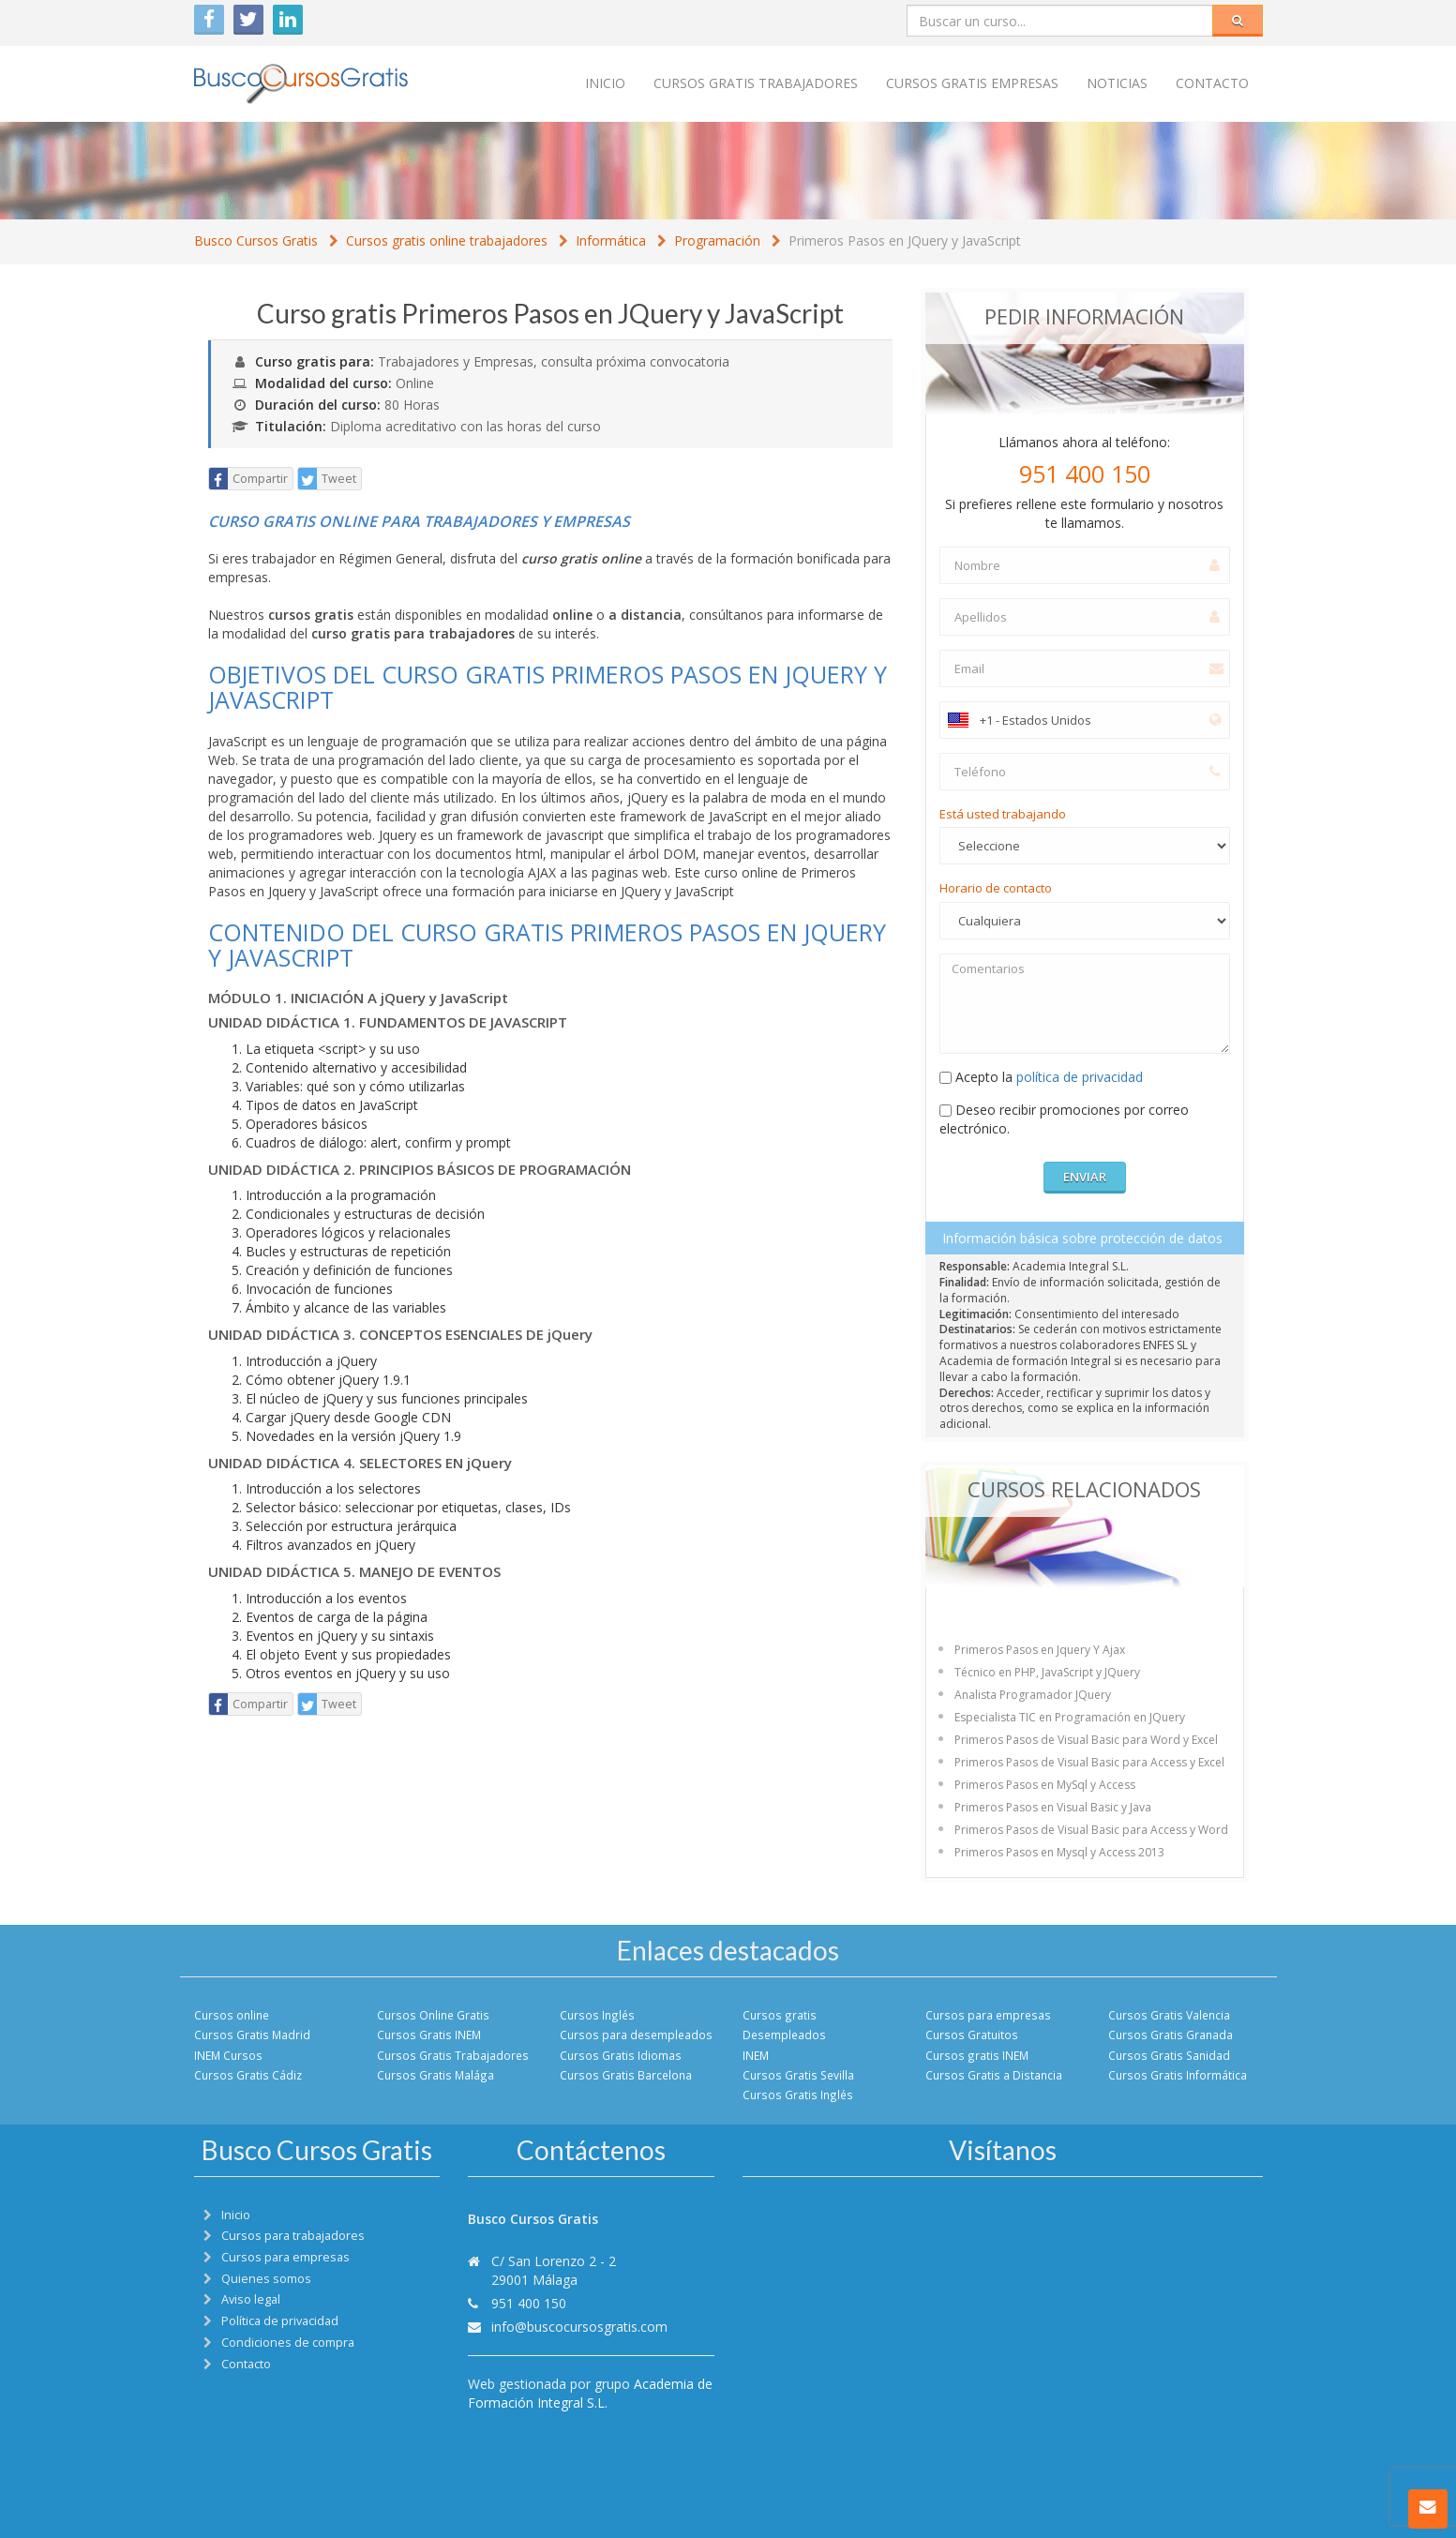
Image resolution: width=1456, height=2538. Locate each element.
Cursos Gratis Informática (1177, 2074)
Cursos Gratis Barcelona (626, 2074)
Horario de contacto (995, 887)
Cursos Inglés (597, 2014)
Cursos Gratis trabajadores (755, 83)
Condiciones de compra (287, 2342)
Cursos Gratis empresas (972, 83)
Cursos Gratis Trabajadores (453, 2055)
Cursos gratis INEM (976, 2055)
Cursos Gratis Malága (435, 2074)
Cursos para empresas (988, 2014)
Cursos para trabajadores (293, 2236)
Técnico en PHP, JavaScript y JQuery (1047, 1672)
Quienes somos (266, 2279)
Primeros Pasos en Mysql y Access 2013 (1059, 1852)
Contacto (1212, 83)
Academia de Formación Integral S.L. (590, 2393)
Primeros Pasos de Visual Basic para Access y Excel (1089, 1762)
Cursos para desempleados (636, 2034)
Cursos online (231, 2014)
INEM (756, 2055)
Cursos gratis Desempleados (784, 2024)
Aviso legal (250, 2299)
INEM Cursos (228, 2055)
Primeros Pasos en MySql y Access (1044, 1785)
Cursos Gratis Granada (1170, 2034)
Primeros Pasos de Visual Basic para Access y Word (1091, 1830)
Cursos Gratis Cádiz (248, 2074)
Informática (611, 240)
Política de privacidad (279, 2321)
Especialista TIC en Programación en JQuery (1069, 1717)
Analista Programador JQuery (1032, 1695)
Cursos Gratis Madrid (252, 2034)
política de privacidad (1079, 1077)
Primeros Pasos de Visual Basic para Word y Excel (1086, 1740)
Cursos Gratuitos (971, 2034)
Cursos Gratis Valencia (1169, 2014)
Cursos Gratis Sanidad (1169, 2055)
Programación (717, 240)
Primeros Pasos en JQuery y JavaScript (904, 240)
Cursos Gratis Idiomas (621, 2055)
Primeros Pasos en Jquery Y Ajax (1039, 1650)
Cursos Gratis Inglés (798, 2094)
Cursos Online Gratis (433, 2014)
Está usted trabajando (1002, 813)
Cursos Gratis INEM (429, 2034)
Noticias (1117, 83)
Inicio (605, 83)
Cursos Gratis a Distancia (993, 2074)
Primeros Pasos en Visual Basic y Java (1052, 1807)
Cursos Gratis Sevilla (798, 2074)
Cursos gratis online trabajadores (447, 240)
